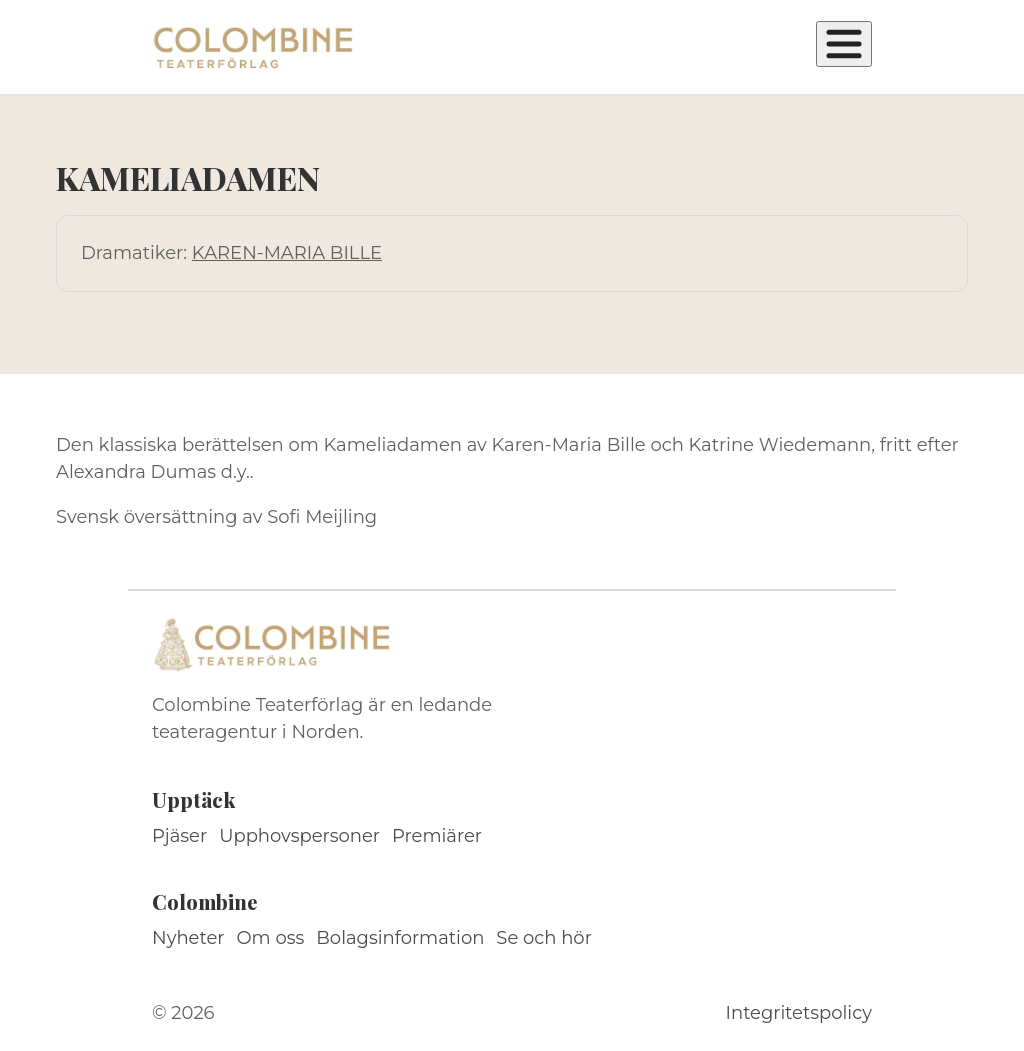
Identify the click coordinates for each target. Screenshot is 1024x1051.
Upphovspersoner (299, 836)
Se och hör (544, 938)
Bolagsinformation (400, 938)
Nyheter (188, 938)
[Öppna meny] (844, 44)
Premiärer (437, 836)
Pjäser (179, 836)
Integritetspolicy (799, 1013)
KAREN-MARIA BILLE (287, 253)
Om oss (271, 938)
